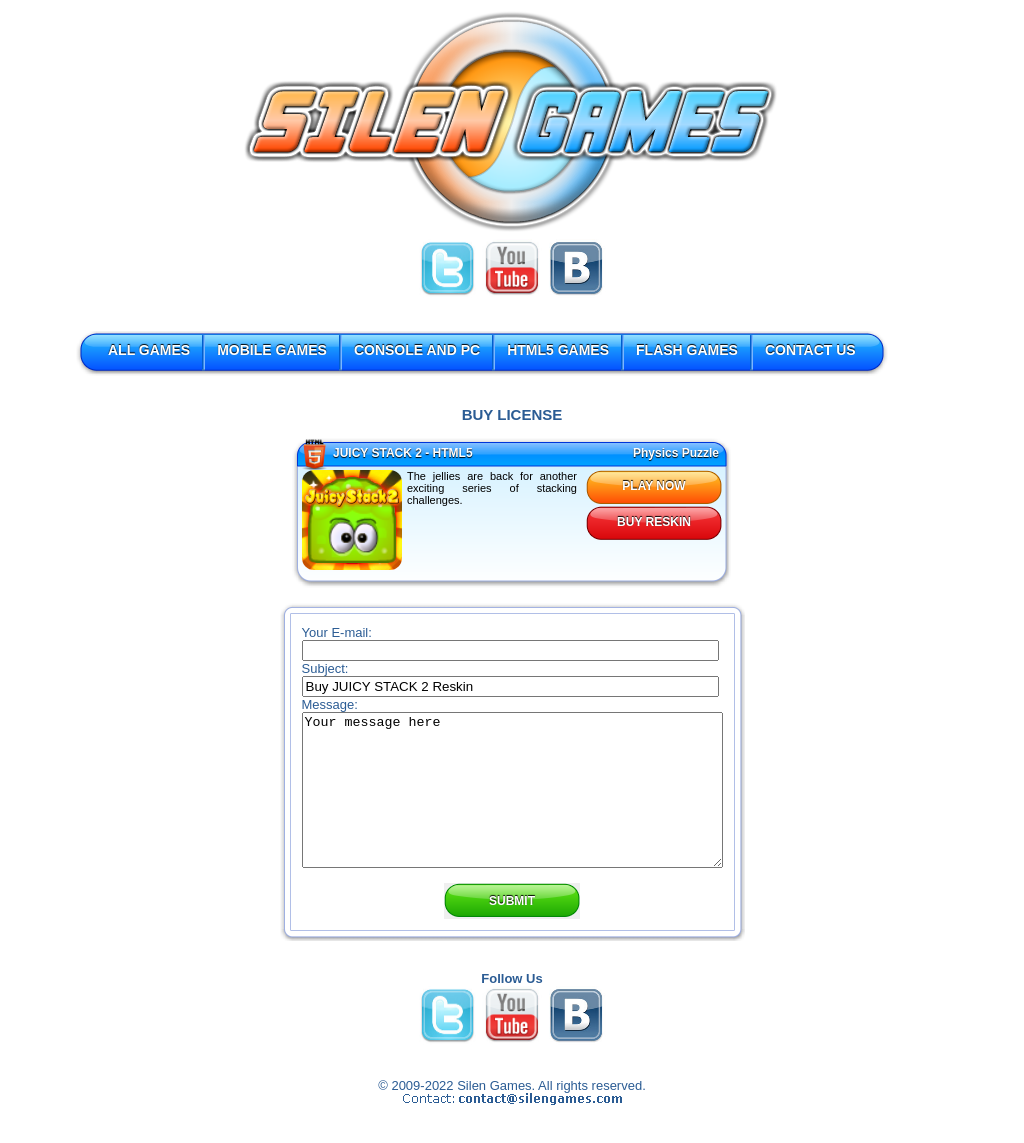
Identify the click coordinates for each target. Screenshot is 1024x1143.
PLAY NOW (653, 486)
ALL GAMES (149, 350)
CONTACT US (810, 350)
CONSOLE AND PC (417, 350)
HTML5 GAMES (558, 350)
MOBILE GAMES (272, 350)
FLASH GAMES (687, 350)
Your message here (512, 805)
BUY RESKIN (654, 522)
